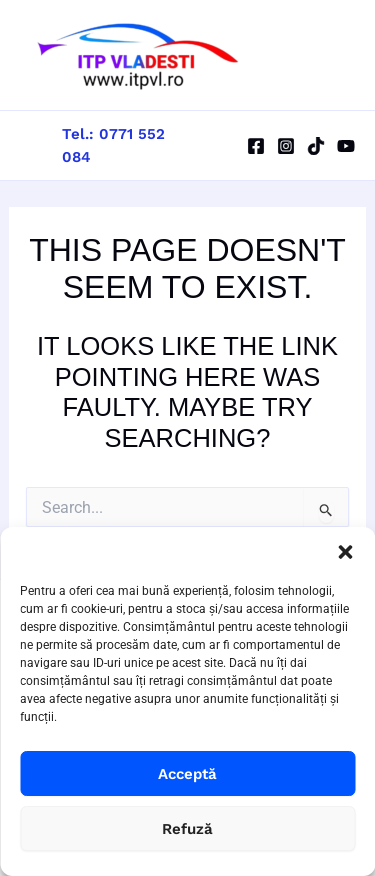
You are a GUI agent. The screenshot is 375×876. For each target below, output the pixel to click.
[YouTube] (346, 146)
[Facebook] (256, 146)
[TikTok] (316, 146)
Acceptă (187, 774)
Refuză (187, 829)
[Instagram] (286, 146)
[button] (345, 552)
